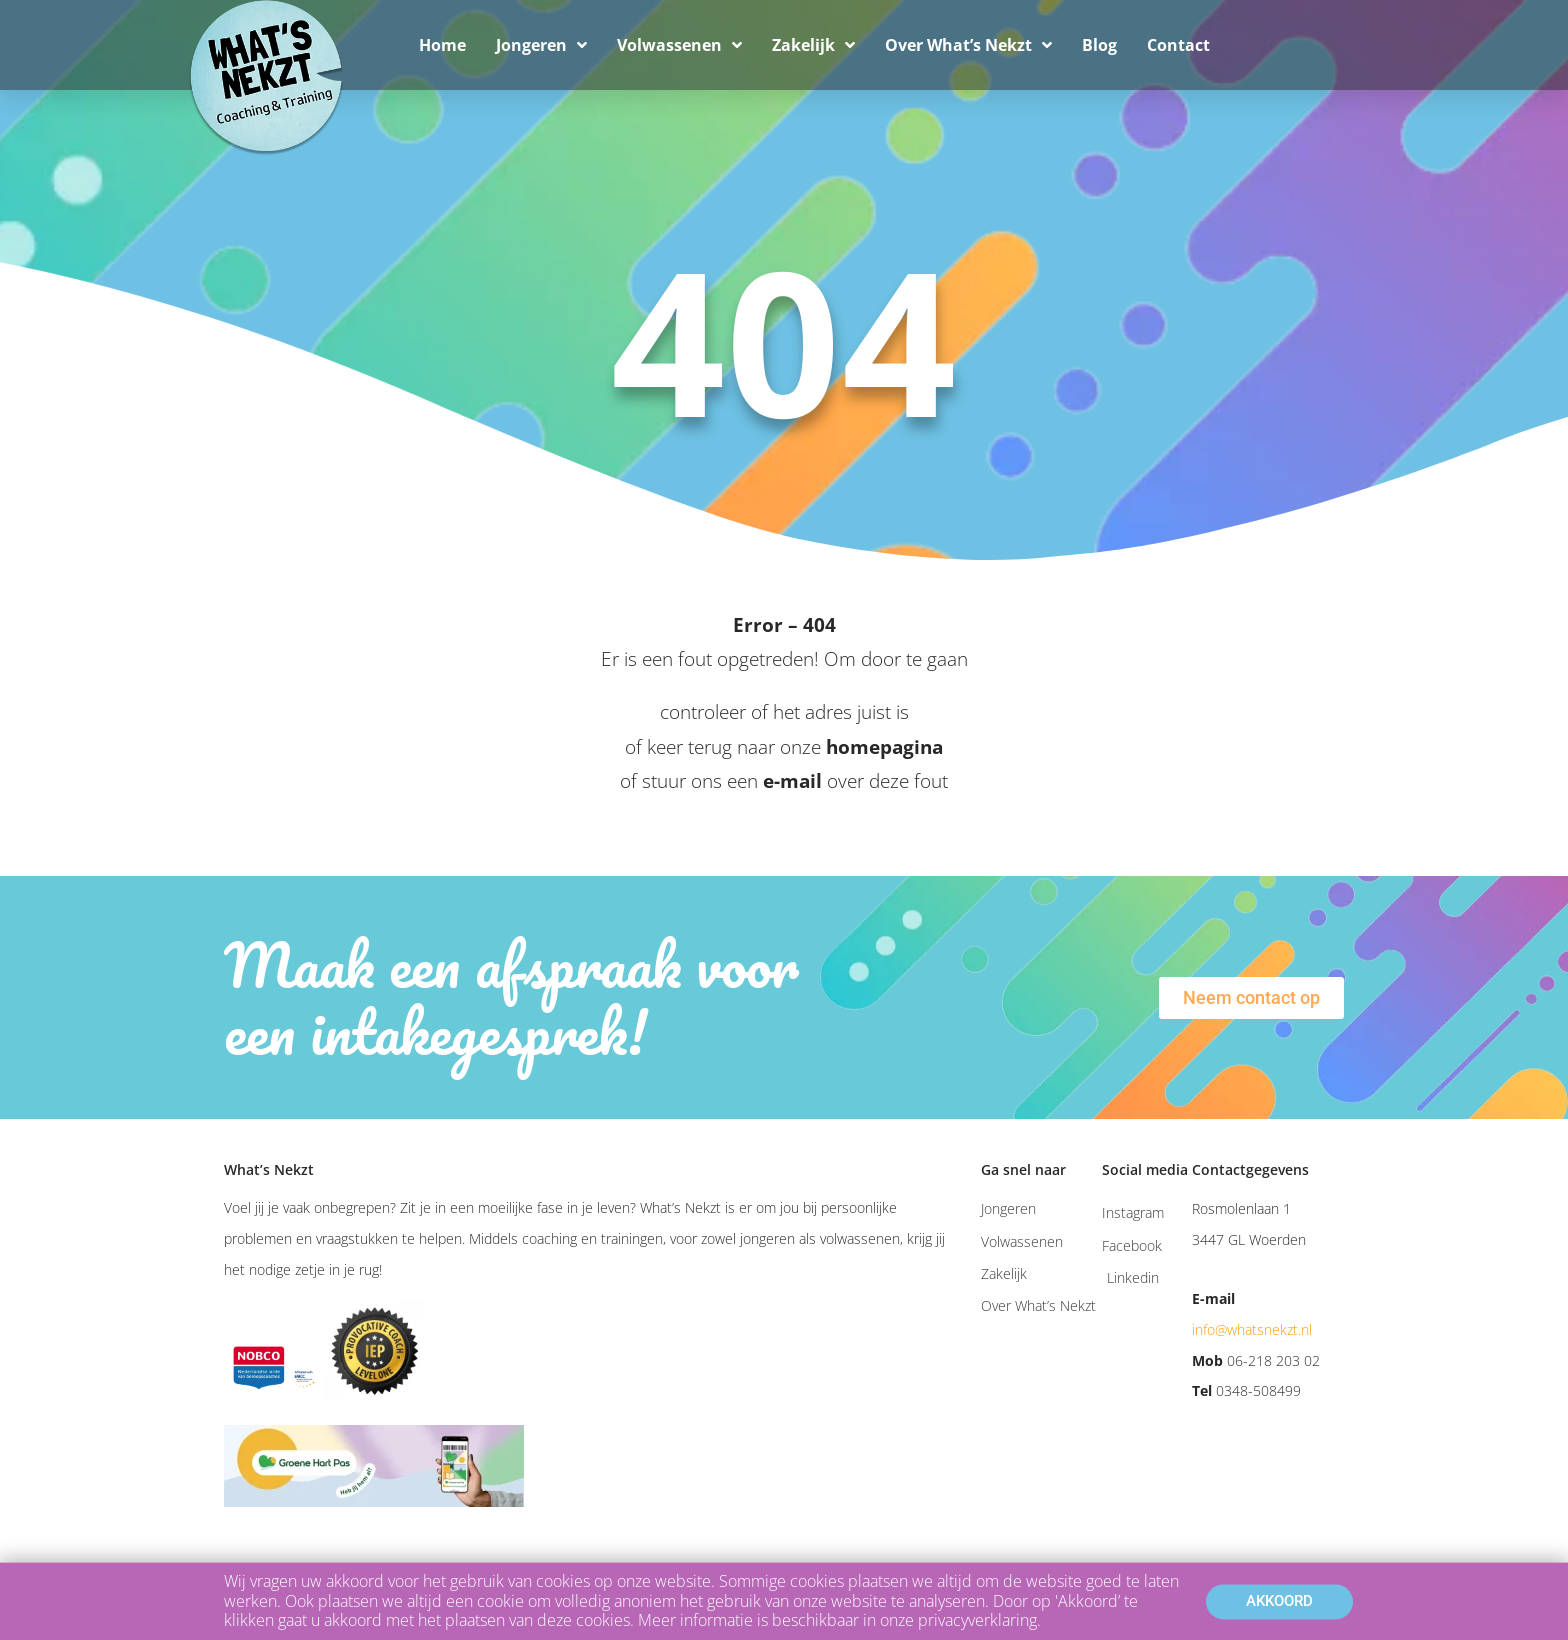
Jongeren (541, 45)
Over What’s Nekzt (968, 45)
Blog (1099, 45)
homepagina (884, 747)
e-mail (792, 781)
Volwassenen (679, 45)
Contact (1178, 45)
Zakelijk (813, 45)
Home (442, 45)
